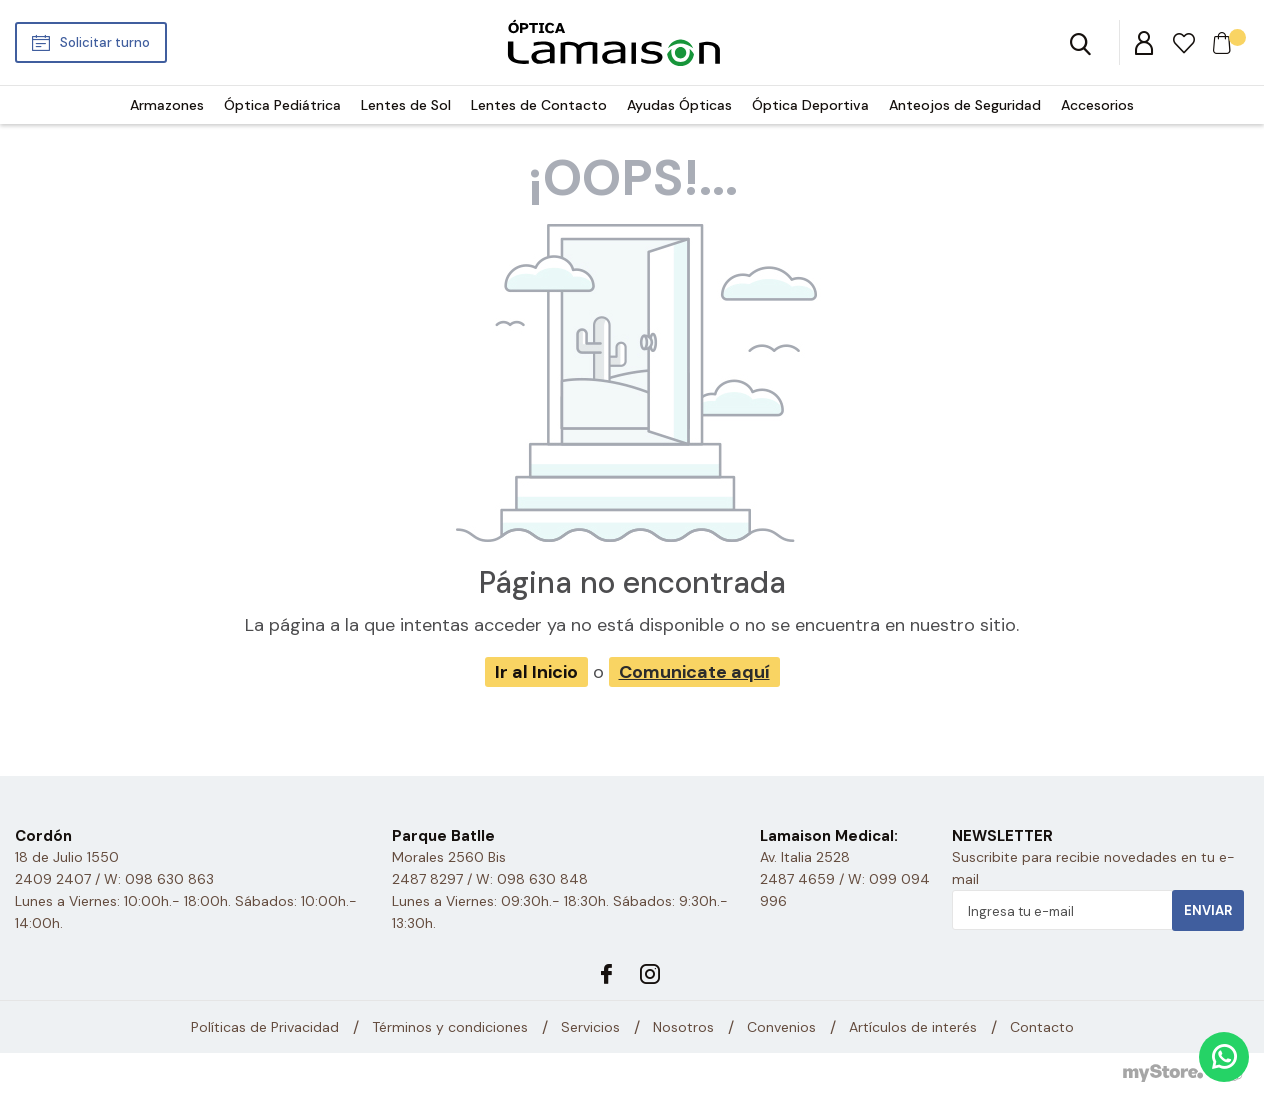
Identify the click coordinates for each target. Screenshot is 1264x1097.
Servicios (590, 1027)
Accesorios (1097, 105)
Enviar (1208, 910)
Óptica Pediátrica (282, 105)
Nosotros (683, 1027)
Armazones (167, 105)
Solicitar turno (105, 42)
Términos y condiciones (450, 1027)
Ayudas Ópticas (679, 105)
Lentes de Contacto (539, 105)
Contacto (1042, 1027)
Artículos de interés (913, 1027)
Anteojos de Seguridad (965, 105)
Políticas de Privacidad (265, 1027)
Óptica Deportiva (810, 105)
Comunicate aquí (694, 672)
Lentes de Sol (406, 105)
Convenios (781, 1027)
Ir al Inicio (536, 672)
